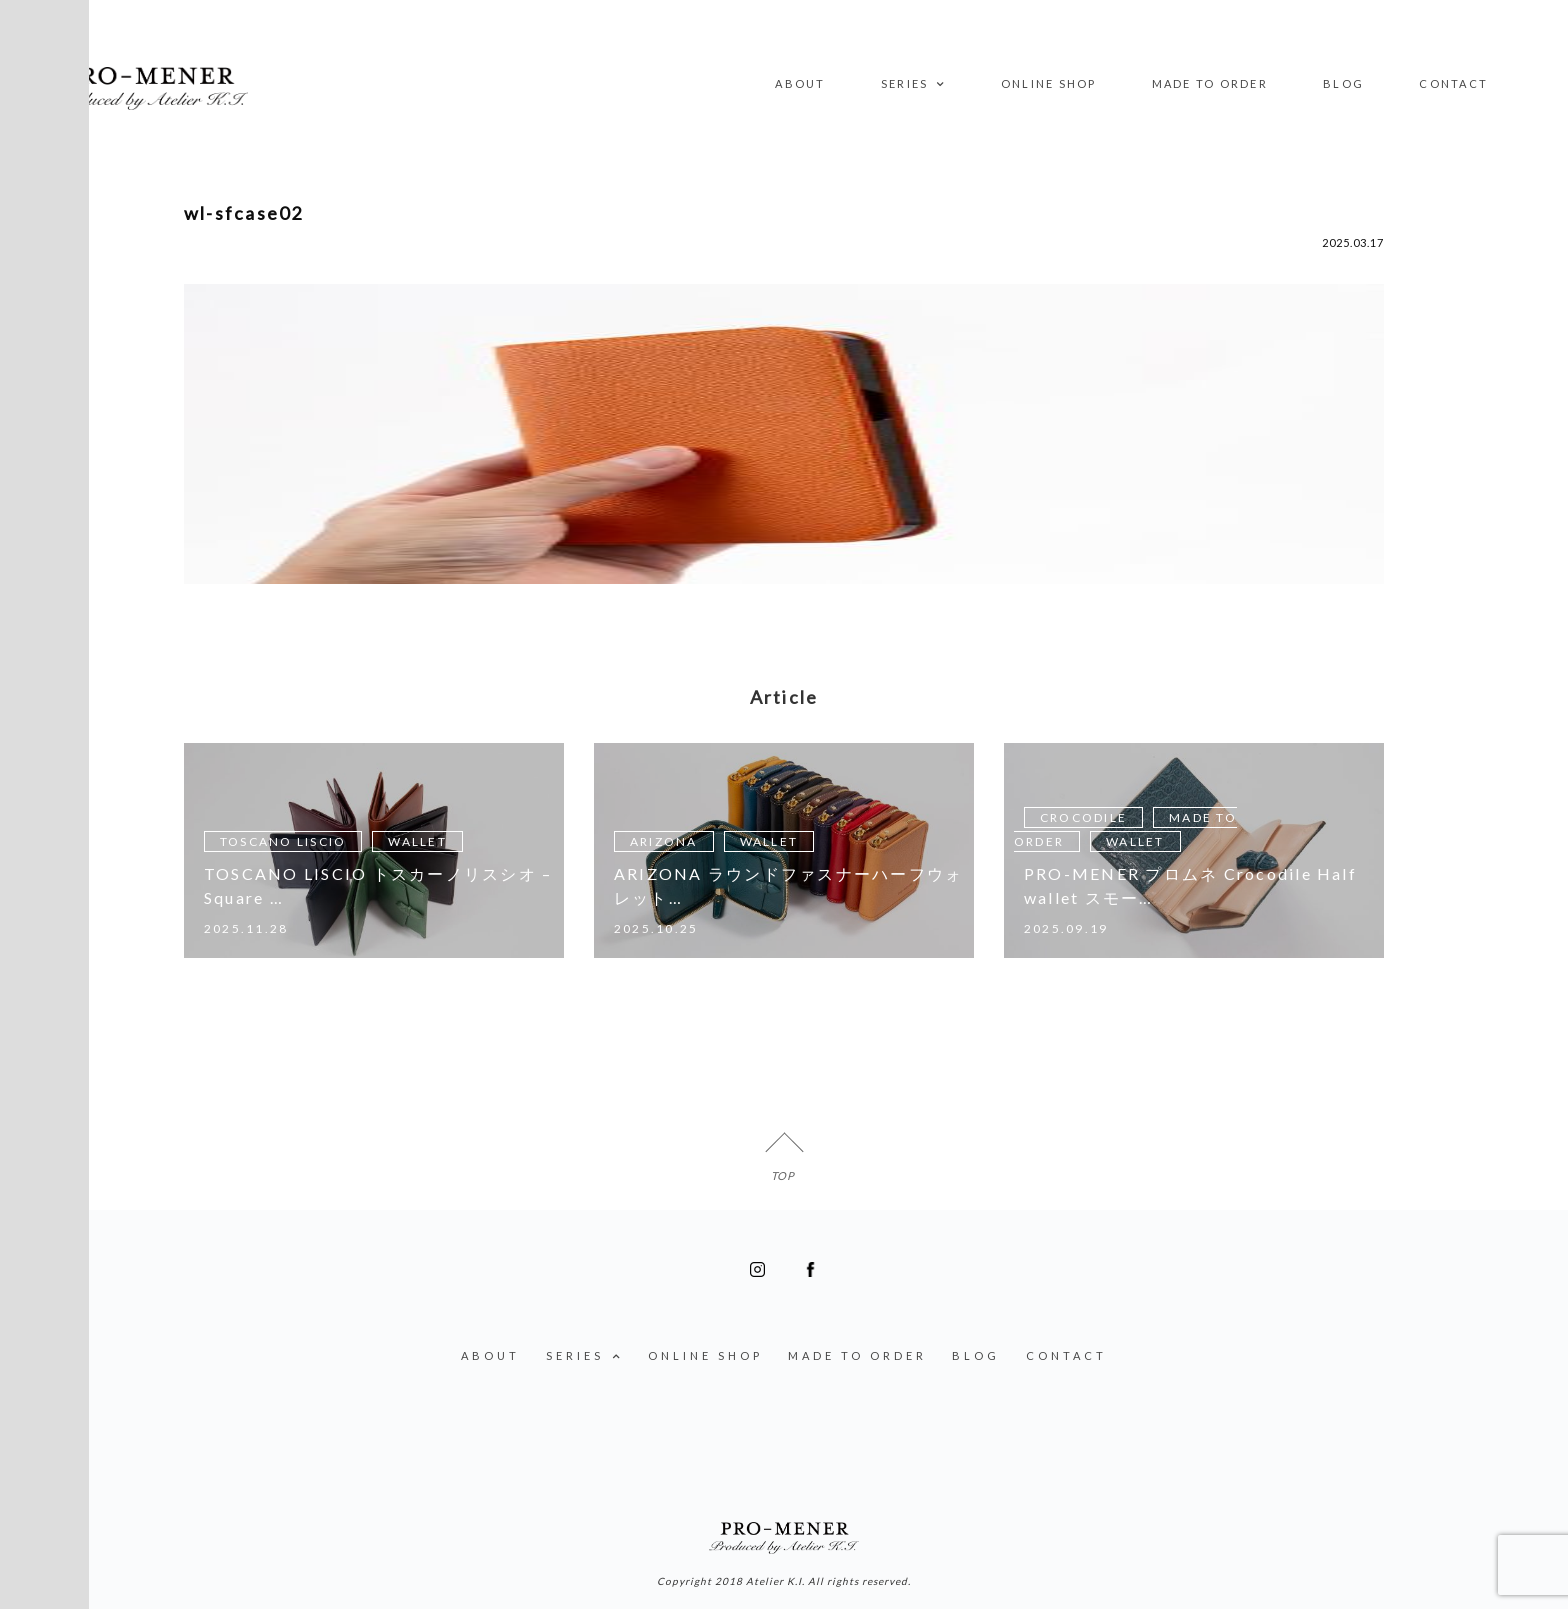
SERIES (913, 85)
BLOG (1343, 83)
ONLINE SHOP (1049, 83)
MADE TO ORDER (1210, 83)
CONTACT (1453, 83)
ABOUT (800, 83)
